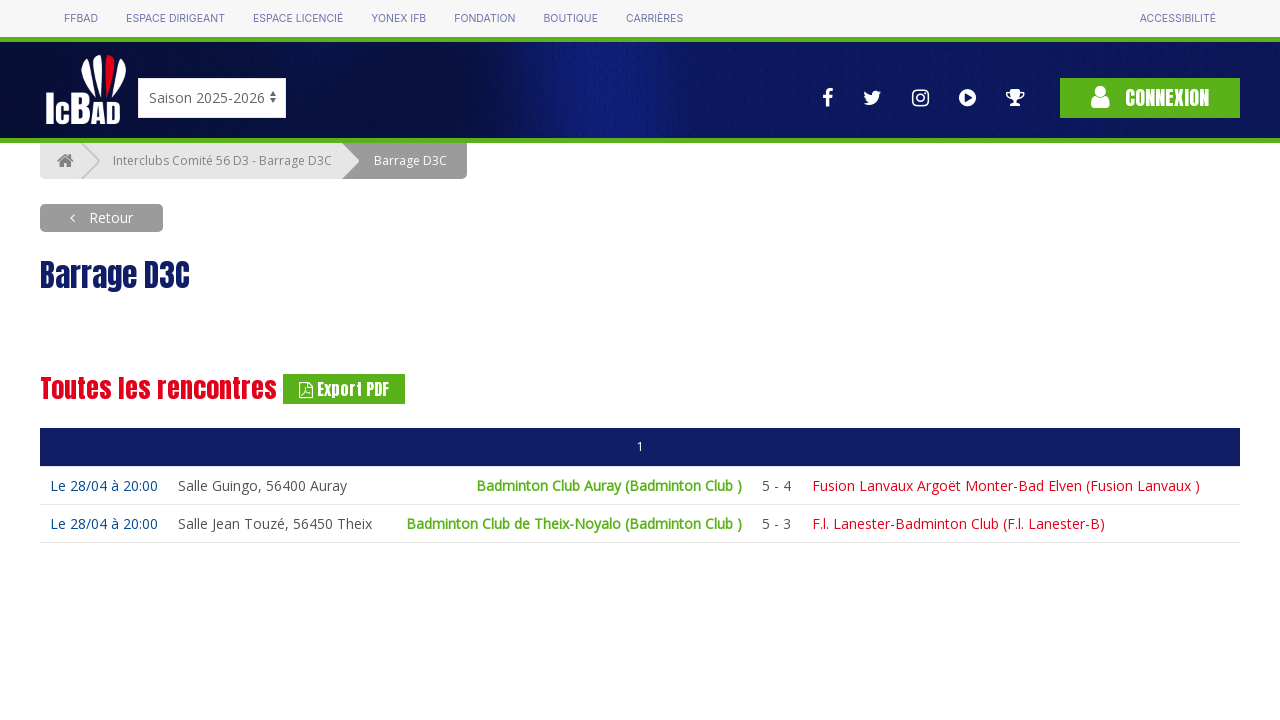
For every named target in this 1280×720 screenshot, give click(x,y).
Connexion (1150, 97)
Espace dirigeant (175, 18)
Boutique (570, 18)
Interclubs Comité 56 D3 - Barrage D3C (222, 160)
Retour (109, 217)
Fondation (484, 18)
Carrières (654, 18)
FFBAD (81, 18)
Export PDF (344, 389)
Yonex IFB (398, 18)
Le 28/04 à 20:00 (104, 485)
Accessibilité (1178, 18)
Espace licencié (298, 18)
